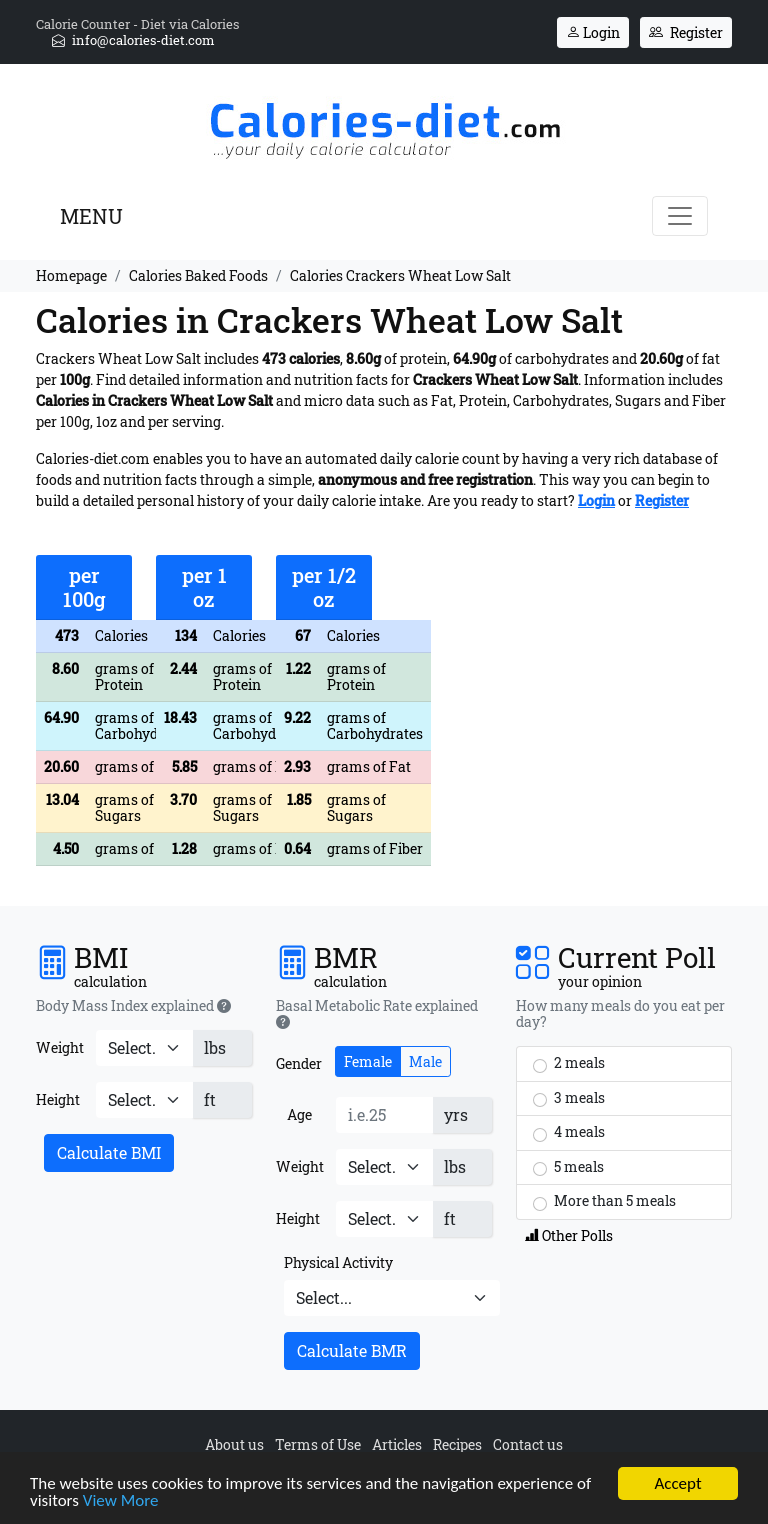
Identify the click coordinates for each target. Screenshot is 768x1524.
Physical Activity (338, 1262)
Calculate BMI (109, 1152)
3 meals (569, 1098)
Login (593, 32)
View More (121, 1504)
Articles (397, 1444)
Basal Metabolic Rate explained (377, 1014)
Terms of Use (318, 1444)
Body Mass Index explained (133, 1006)
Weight (60, 1047)
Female (368, 1061)
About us (234, 1444)
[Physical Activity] (392, 1298)
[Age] (384, 1115)
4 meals (569, 1132)
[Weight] (144, 1048)
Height (58, 1099)
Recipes (457, 1444)
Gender (299, 1063)
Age (299, 1114)
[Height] (144, 1100)
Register (686, 32)
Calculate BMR (352, 1350)
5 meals (568, 1167)
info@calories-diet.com (133, 40)
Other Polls (569, 1235)
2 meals (569, 1063)
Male (425, 1061)
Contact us (528, 1444)
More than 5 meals (604, 1201)
